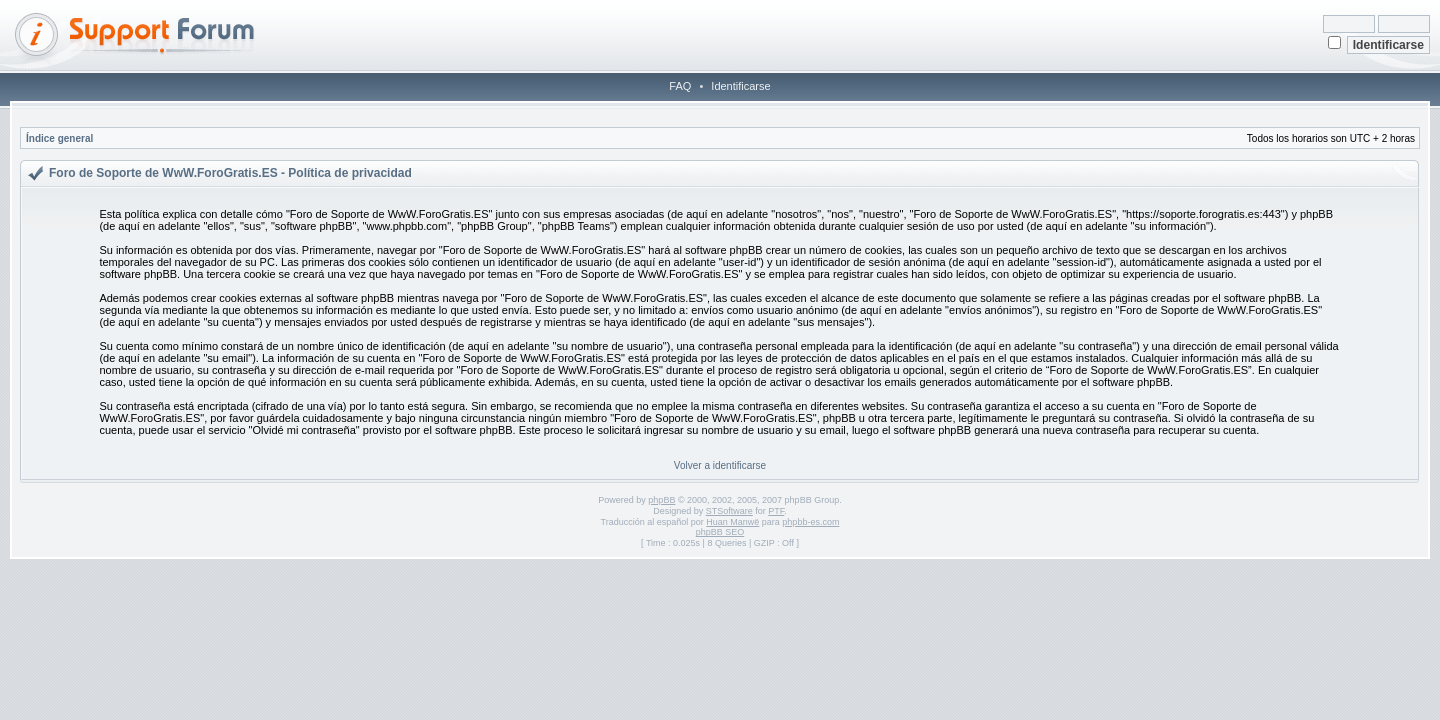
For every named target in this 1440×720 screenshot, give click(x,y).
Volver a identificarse (720, 465)
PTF (776, 511)
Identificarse (740, 86)
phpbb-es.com (810, 522)
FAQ (680, 86)
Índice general (59, 138)
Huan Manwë (732, 522)
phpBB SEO (720, 532)
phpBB (661, 500)
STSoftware (729, 511)
